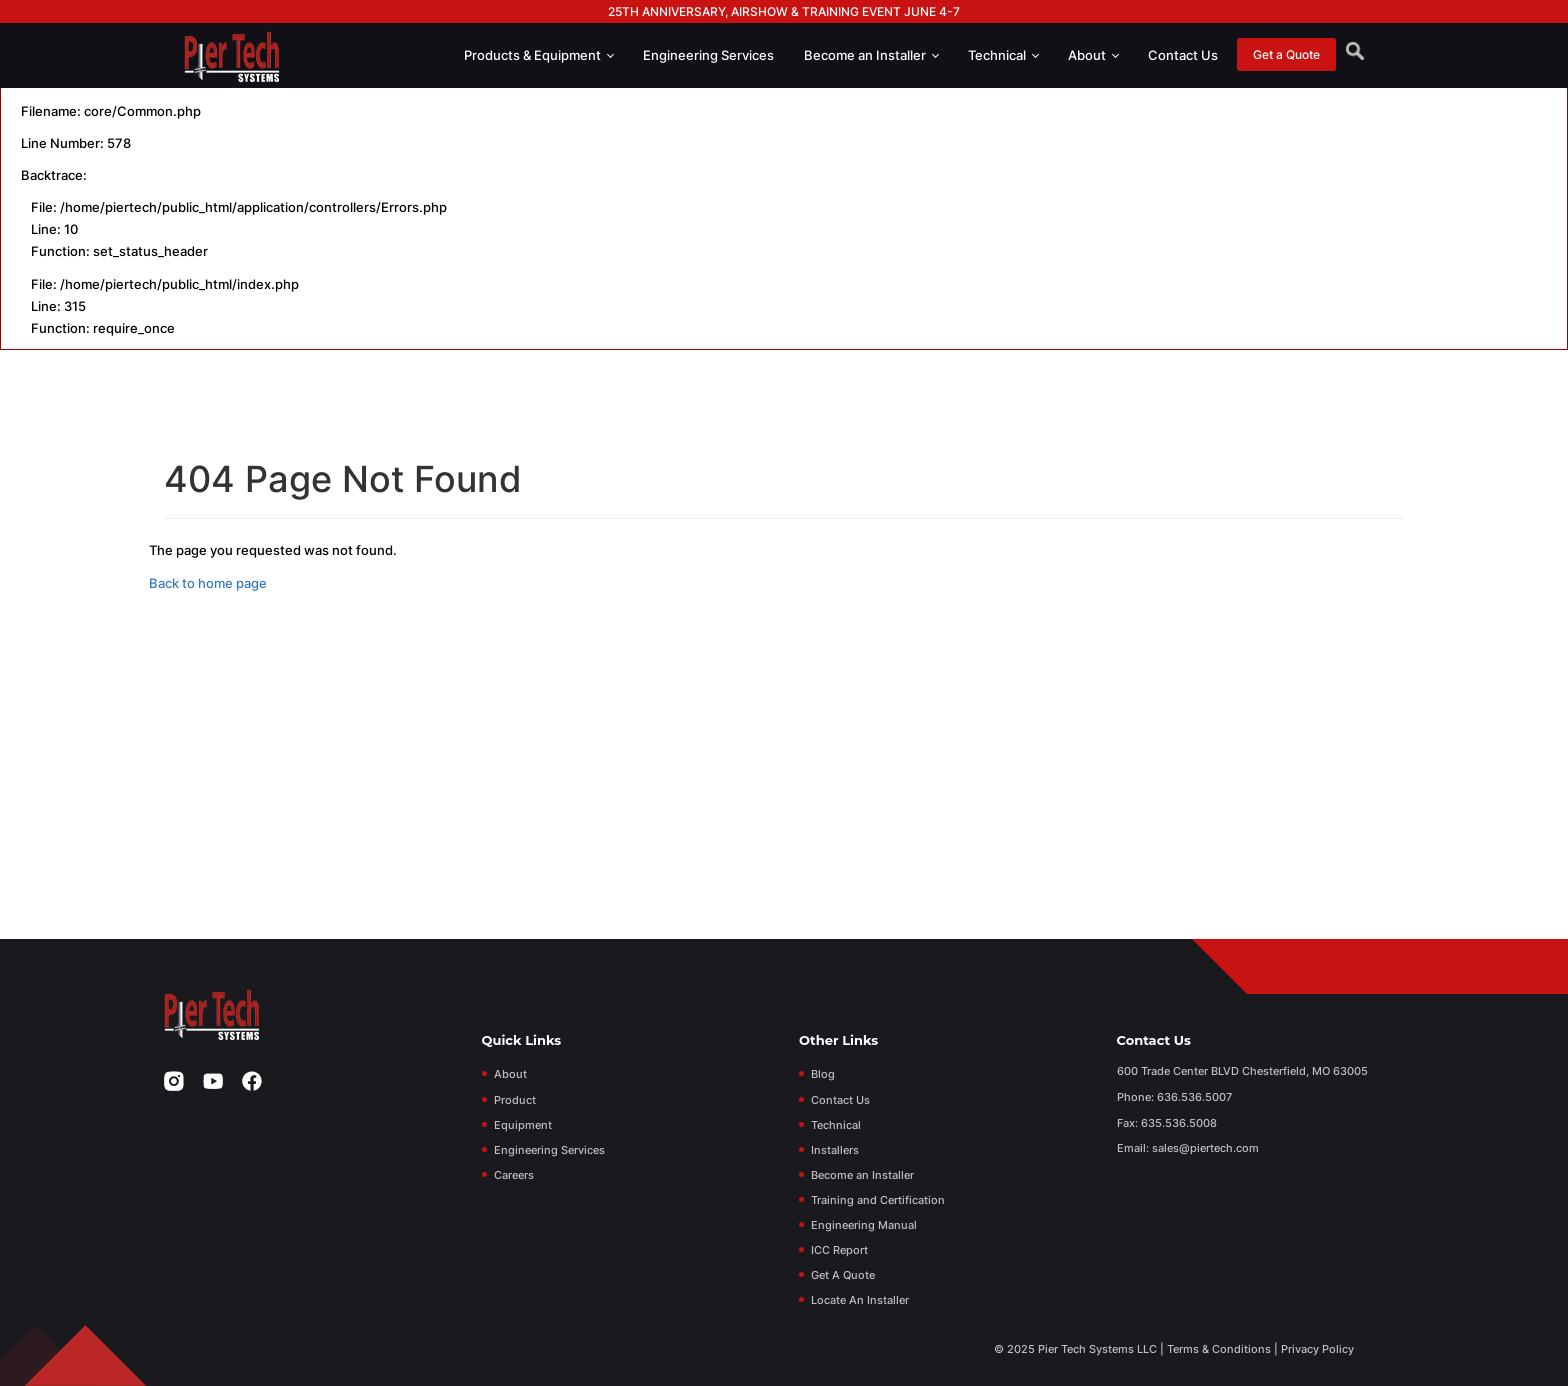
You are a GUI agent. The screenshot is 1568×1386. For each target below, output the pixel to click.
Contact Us (1183, 55)
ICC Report (839, 1250)
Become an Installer (871, 55)
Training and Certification (878, 1200)
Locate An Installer (860, 1300)
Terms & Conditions (1219, 1349)
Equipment (523, 1125)
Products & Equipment (539, 55)
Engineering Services (708, 55)
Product (515, 1100)
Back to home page (208, 583)
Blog (823, 1074)
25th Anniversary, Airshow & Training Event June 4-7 (784, 11)
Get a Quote (1286, 54)
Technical (1003, 55)
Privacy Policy (1317, 1349)
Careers (514, 1175)
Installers (835, 1150)
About (1093, 55)
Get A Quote (843, 1275)
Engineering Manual (864, 1225)
